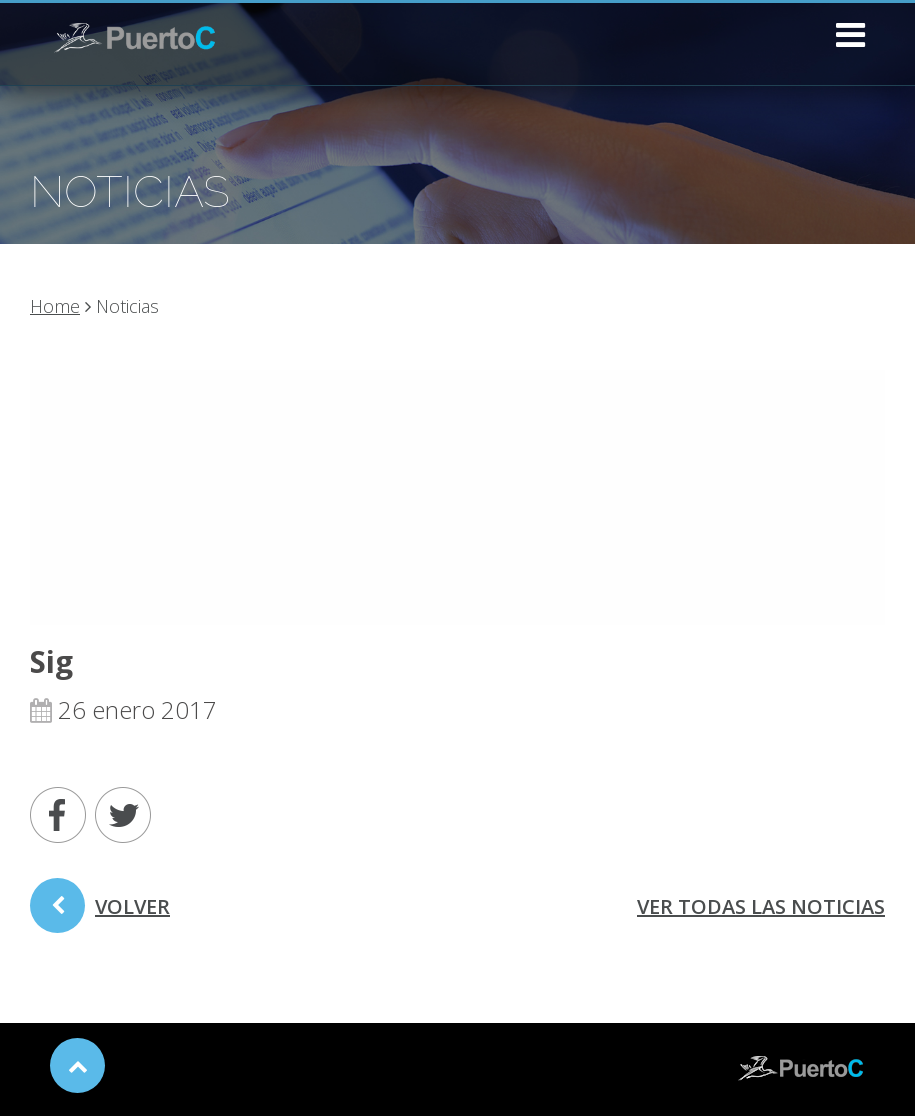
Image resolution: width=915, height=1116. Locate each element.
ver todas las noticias (761, 906)
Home (55, 306)
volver (100, 913)
